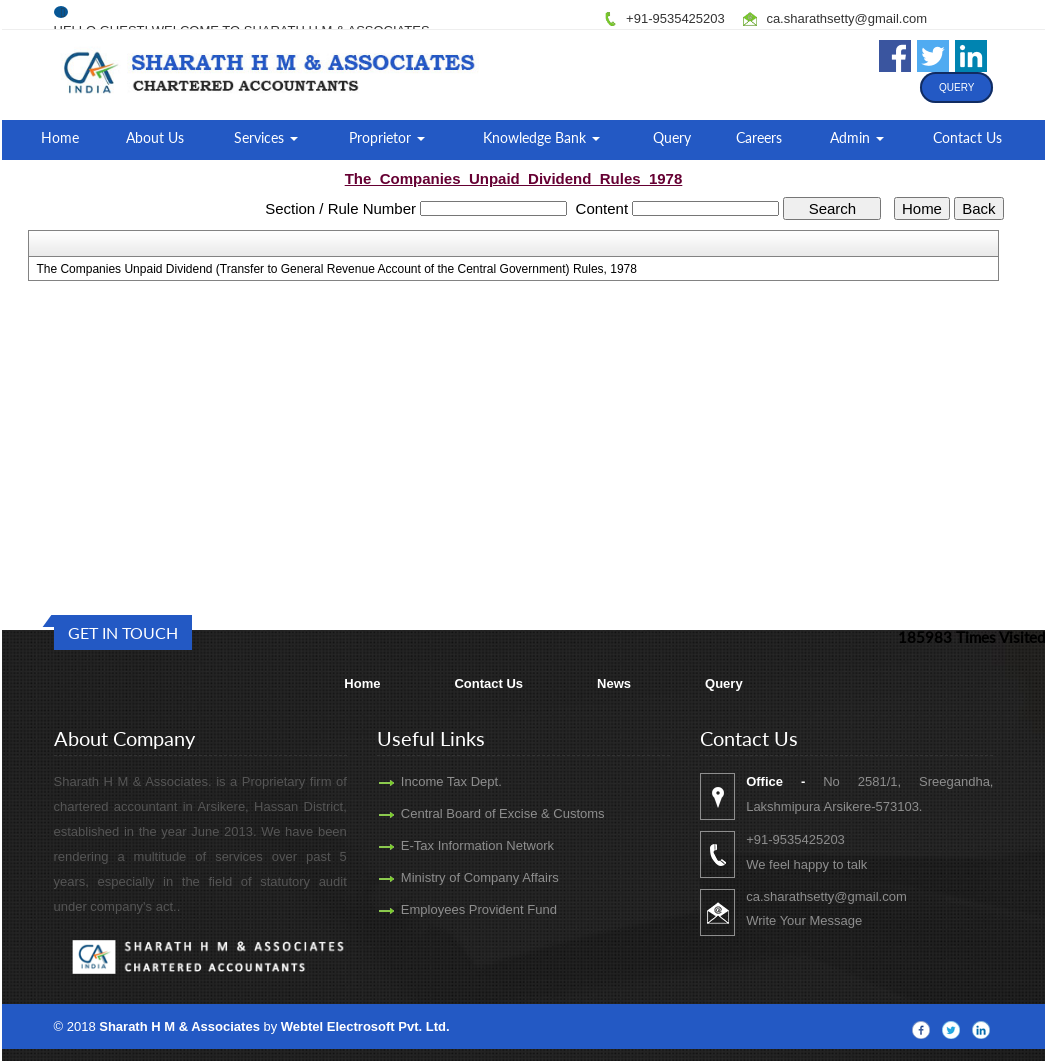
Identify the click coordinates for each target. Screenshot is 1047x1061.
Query (956, 87)
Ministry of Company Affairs (462, 877)
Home (60, 137)
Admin (857, 137)
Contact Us (967, 137)
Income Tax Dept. (433, 781)
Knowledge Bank (541, 137)
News (614, 683)
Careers (759, 137)
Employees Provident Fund (461, 909)
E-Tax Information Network (459, 845)
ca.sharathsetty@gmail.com (846, 18)
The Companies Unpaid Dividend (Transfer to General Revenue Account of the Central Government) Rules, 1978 (336, 269)
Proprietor (387, 137)
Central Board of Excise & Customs (485, 813)
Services (266, 137)
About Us (155, 137)
